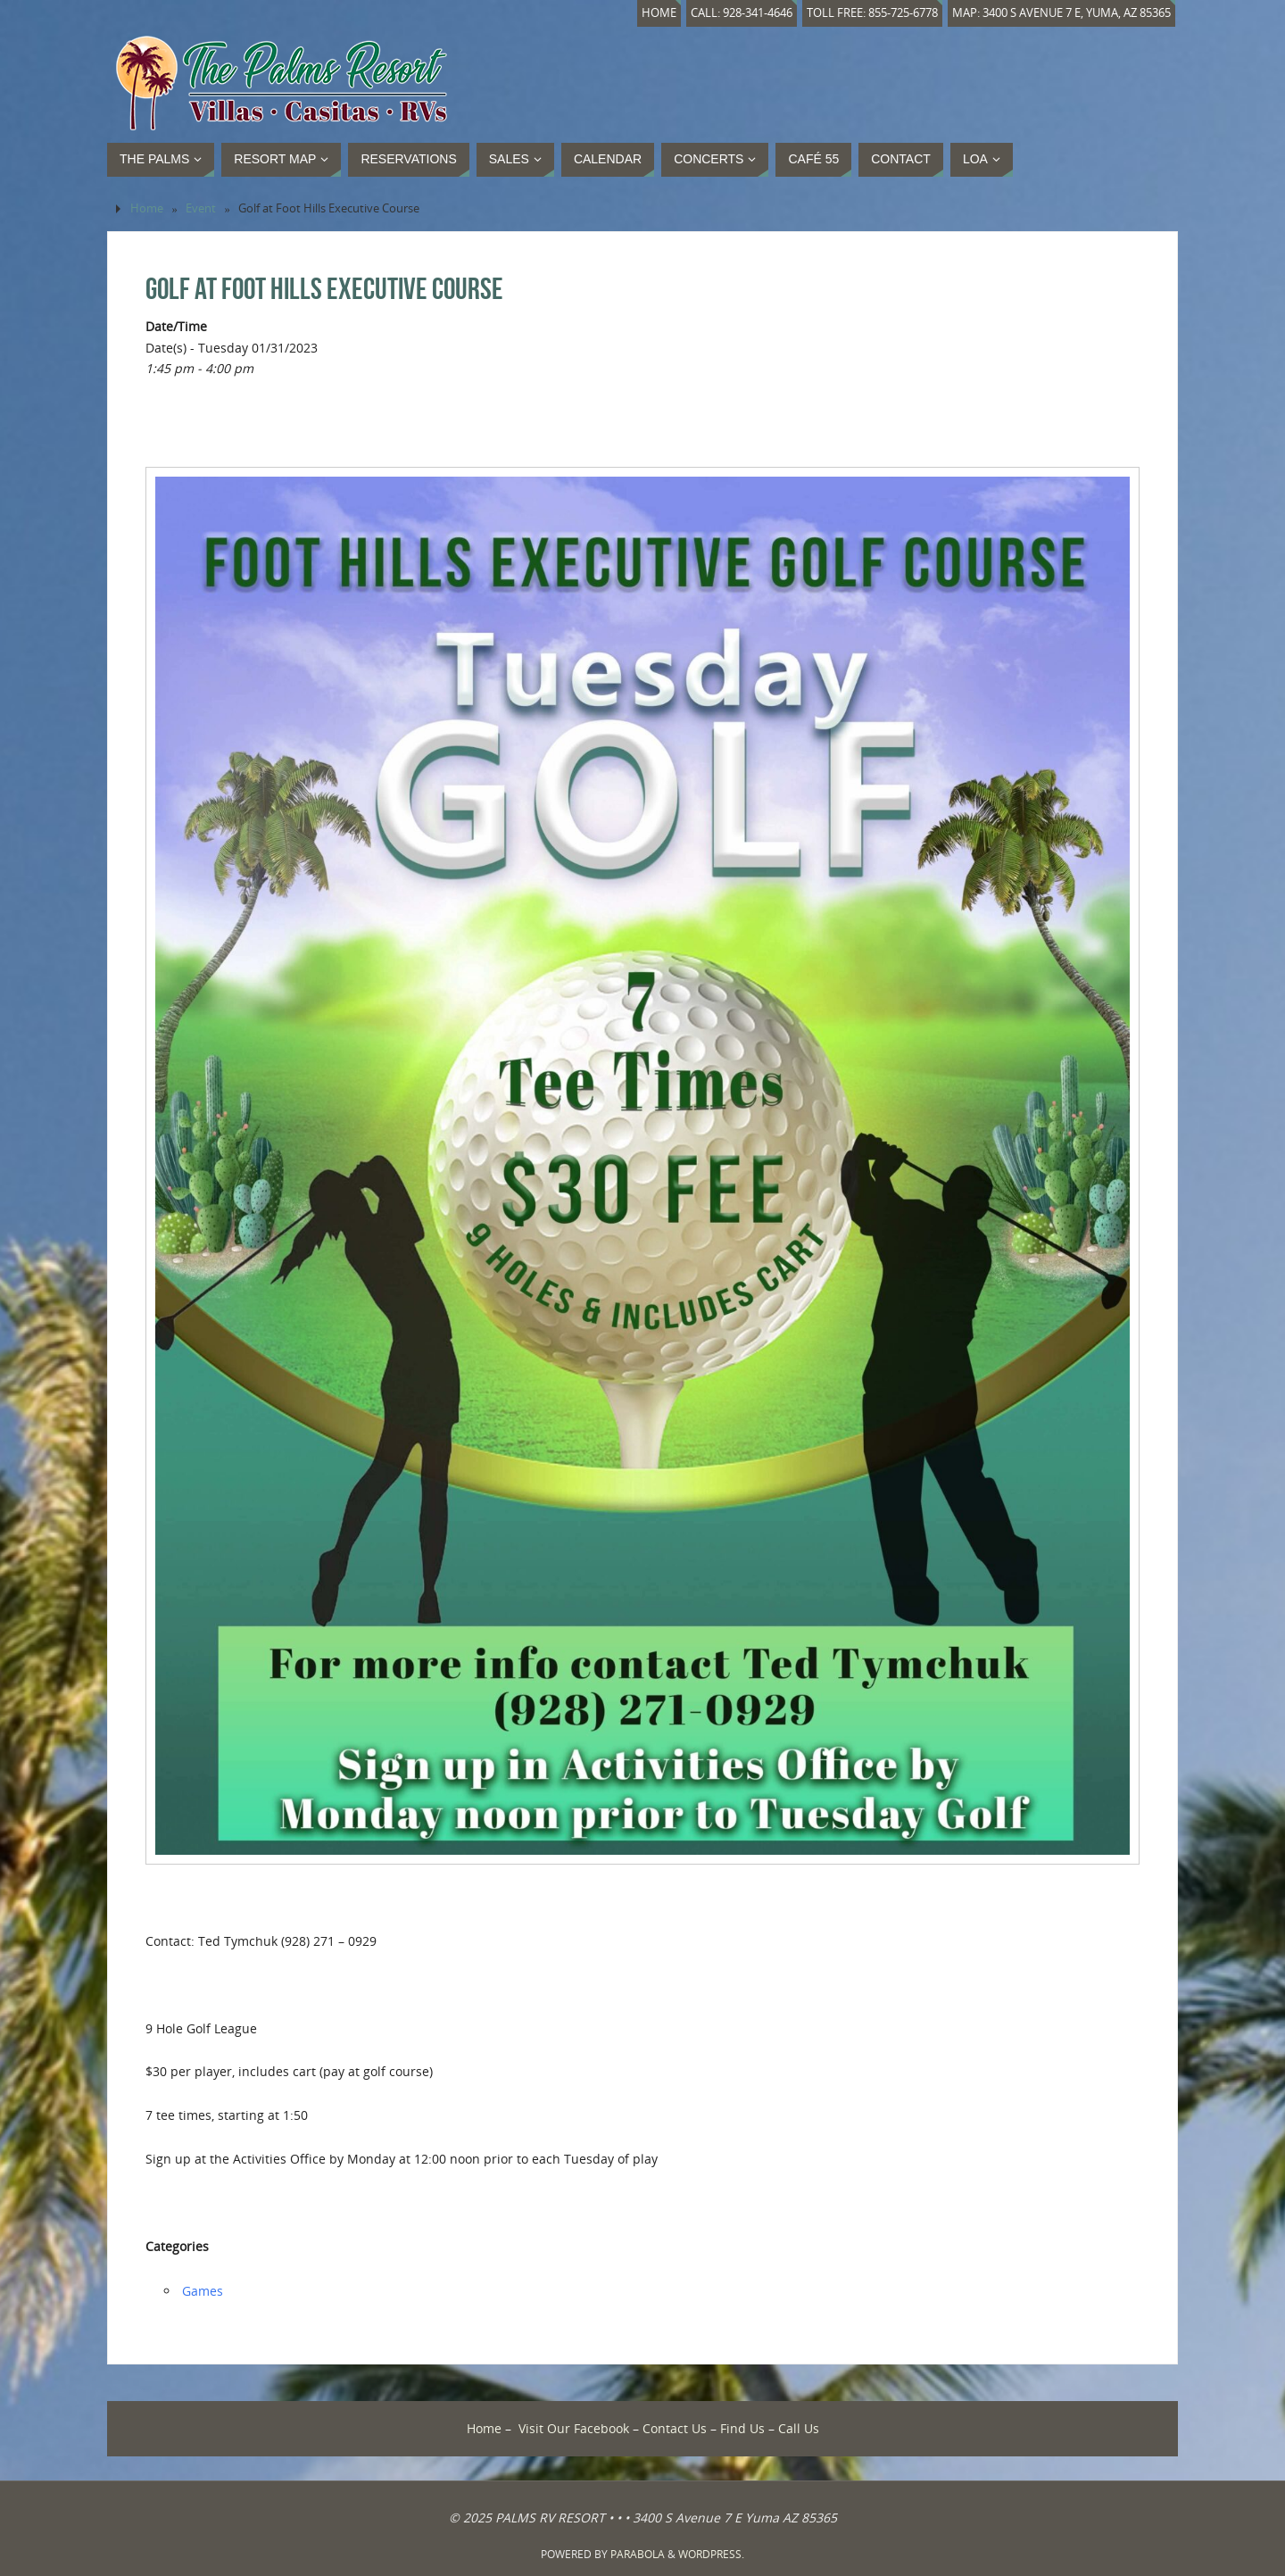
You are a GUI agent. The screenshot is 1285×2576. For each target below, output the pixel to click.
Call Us (798, 2428)
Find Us (742, 2428)
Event (201, 208)
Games (202, 2290)
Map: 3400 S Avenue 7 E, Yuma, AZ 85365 (1061, 13)
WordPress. (711, 2554)
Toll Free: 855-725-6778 (872, 13)
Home (659, 13)
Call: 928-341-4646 (741, 13)
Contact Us (674, 2428)
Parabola (637, 2554)
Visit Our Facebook (573, 2428)
